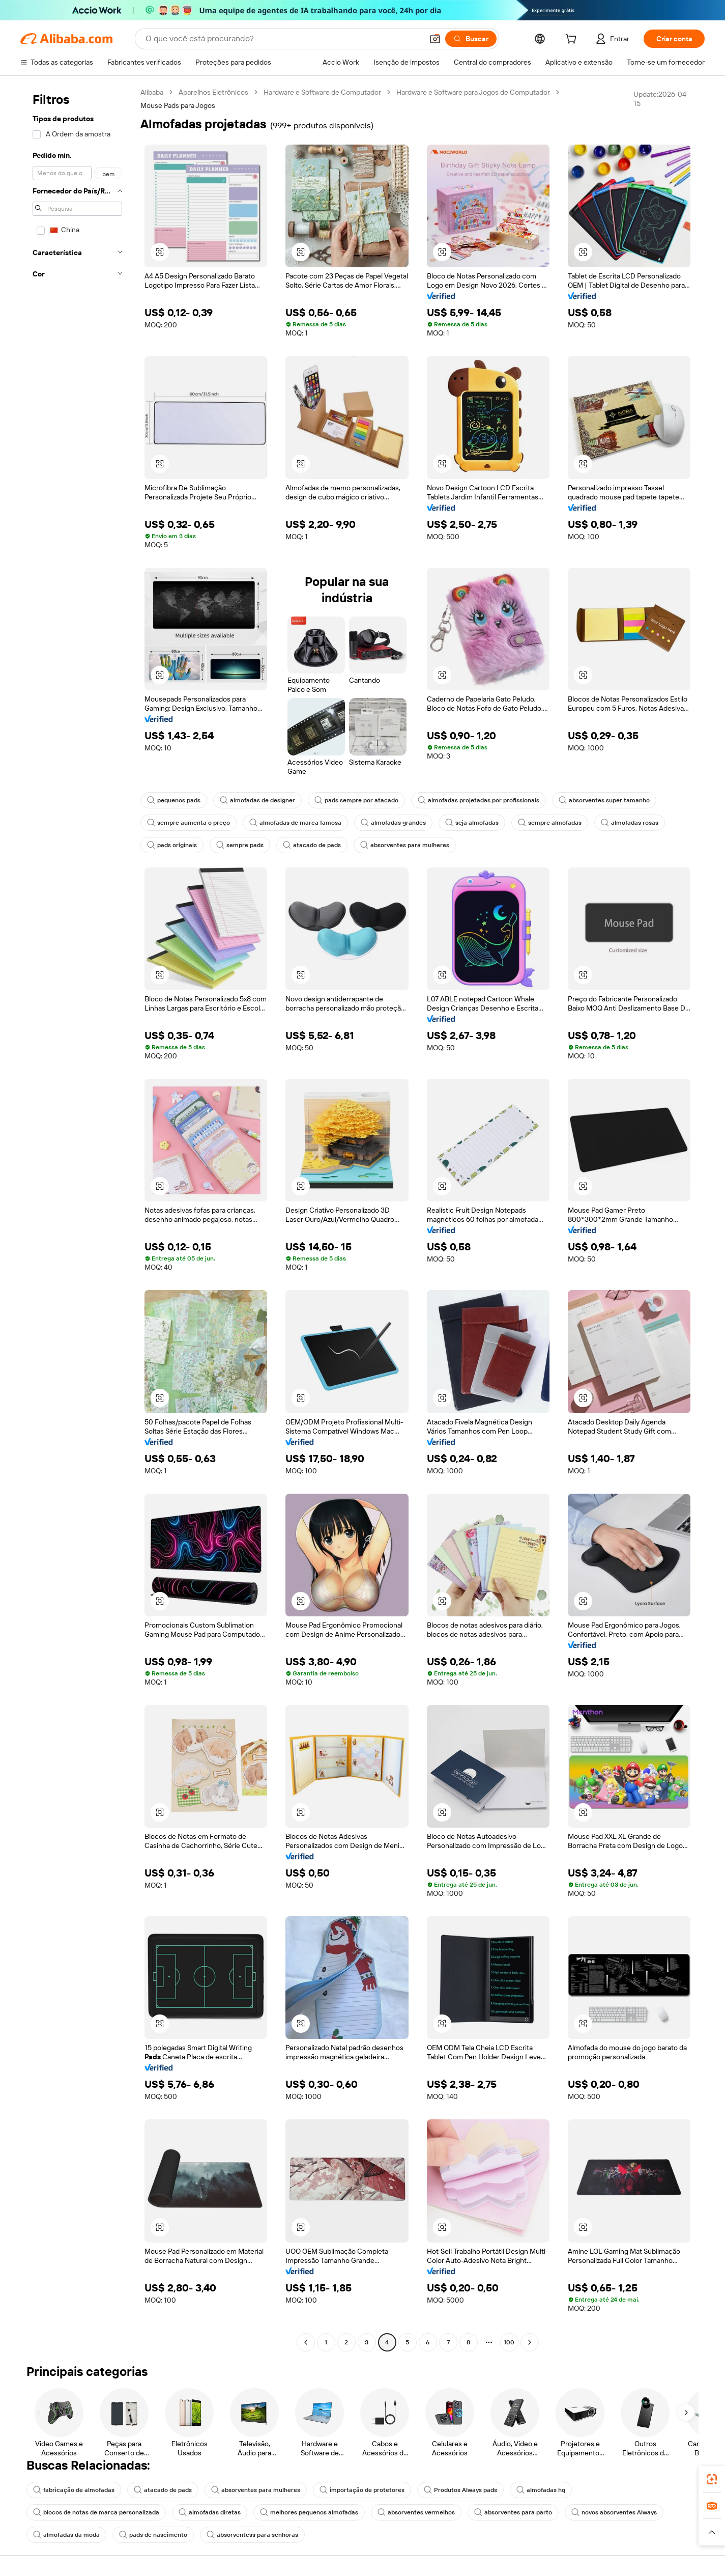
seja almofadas (472, 823)
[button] (435, 39)
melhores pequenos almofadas (309, 2512)
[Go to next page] (529, 2342)
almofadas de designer (257, 800)
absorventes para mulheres (404, 845)
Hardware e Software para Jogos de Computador (473, 92)
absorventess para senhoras (252, 2535)
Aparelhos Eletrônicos (213, 92)
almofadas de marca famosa (295, 823)
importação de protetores (362, 2490)
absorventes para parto (513, 2512)
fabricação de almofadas (73, 2490)
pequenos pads (173, 800)
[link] (712, 2479)
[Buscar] (471, 39)
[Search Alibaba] (283, 38)
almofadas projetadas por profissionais (478, 800)
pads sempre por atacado (356, 800)
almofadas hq (540, 2490)
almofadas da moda (66, 2535)
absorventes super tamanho (604, 800)
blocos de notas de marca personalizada (96, 2512)
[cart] (573, 40)
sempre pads (240, 845)
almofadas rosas (629, 823)
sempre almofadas (550, 823)
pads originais (172, 845)
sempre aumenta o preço (188, 823)
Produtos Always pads (460, 2490)
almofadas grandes (393, 823)
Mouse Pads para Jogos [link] (177, 105)
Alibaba (151, 92)
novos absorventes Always (614, 2512)
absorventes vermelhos (416, 2512)
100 (509, 2342)
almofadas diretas (210, 2512)
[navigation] (77, 1218)
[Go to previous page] (306, 2342)
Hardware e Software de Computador (322, 92)
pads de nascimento (153, 2535)
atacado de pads (312, 845)
